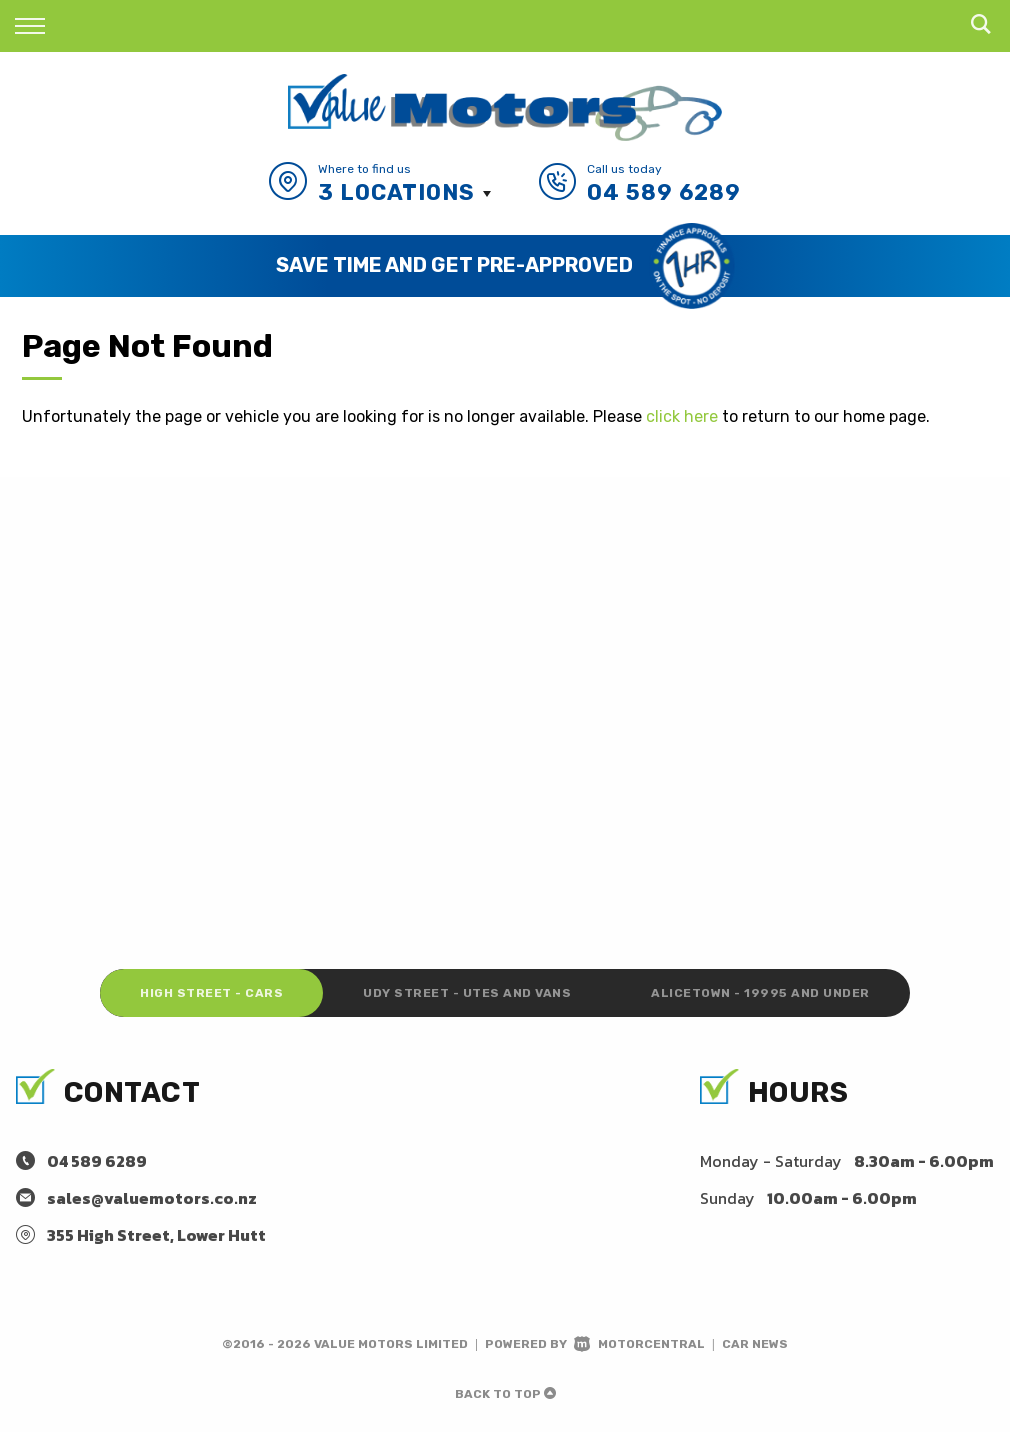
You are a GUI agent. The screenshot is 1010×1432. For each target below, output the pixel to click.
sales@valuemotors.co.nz (152, 1198)
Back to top (505, 1394)
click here (682, 416)
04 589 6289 (664, 192)
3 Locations (396, 192)
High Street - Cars (211, 993)
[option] (505, 266)
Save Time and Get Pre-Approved (454, 265)
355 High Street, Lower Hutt (156, 1235)
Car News (755, 1344)
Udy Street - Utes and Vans (467, 993)
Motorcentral (639, 1344)
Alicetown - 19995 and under (760, 993)
